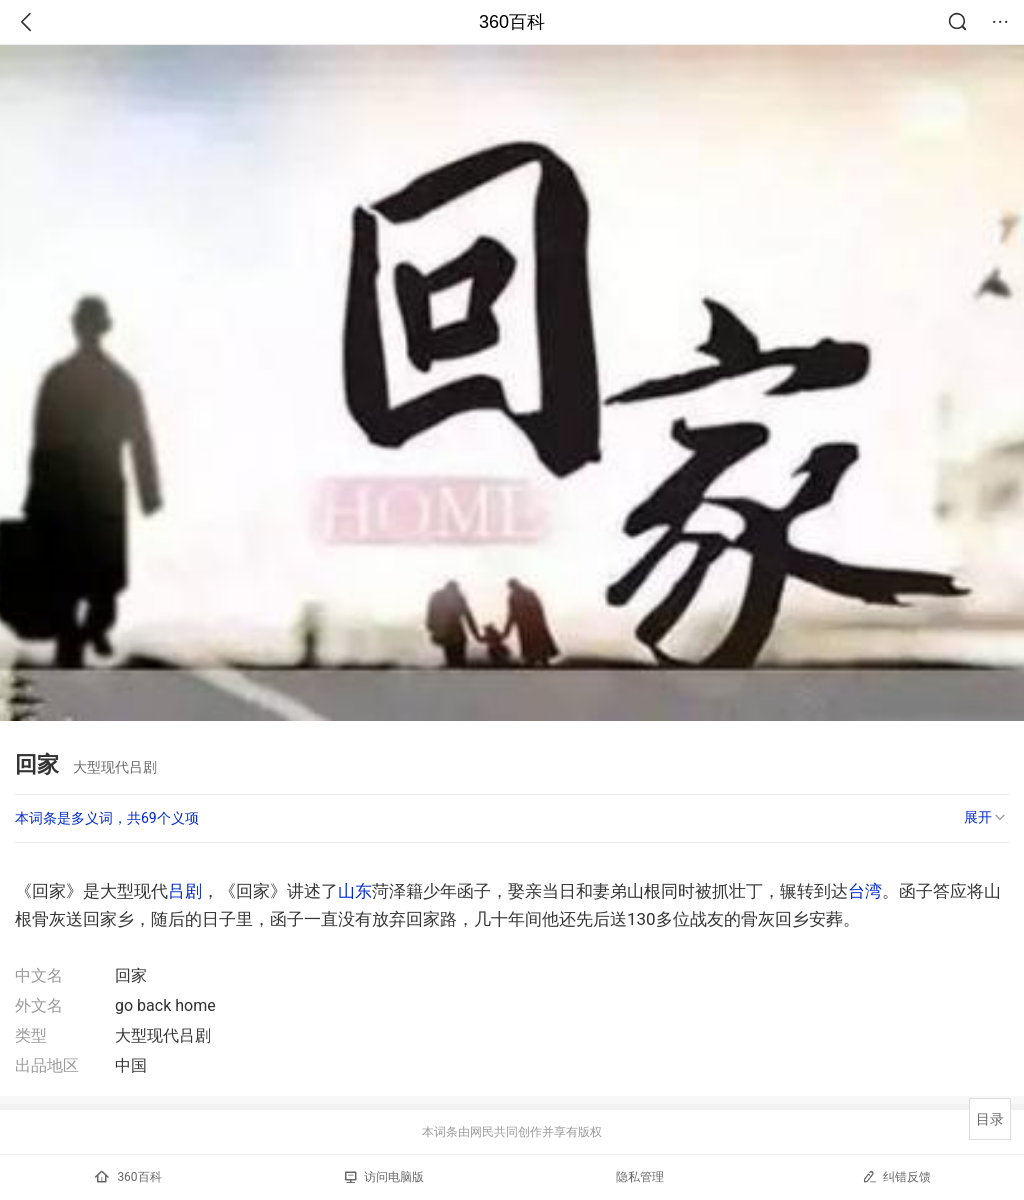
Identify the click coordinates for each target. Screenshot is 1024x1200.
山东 (355, 891)
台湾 (865, 891)
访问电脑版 (384, 1177)
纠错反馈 (896, 1176)
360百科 (512, 22)
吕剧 (185, 891)
